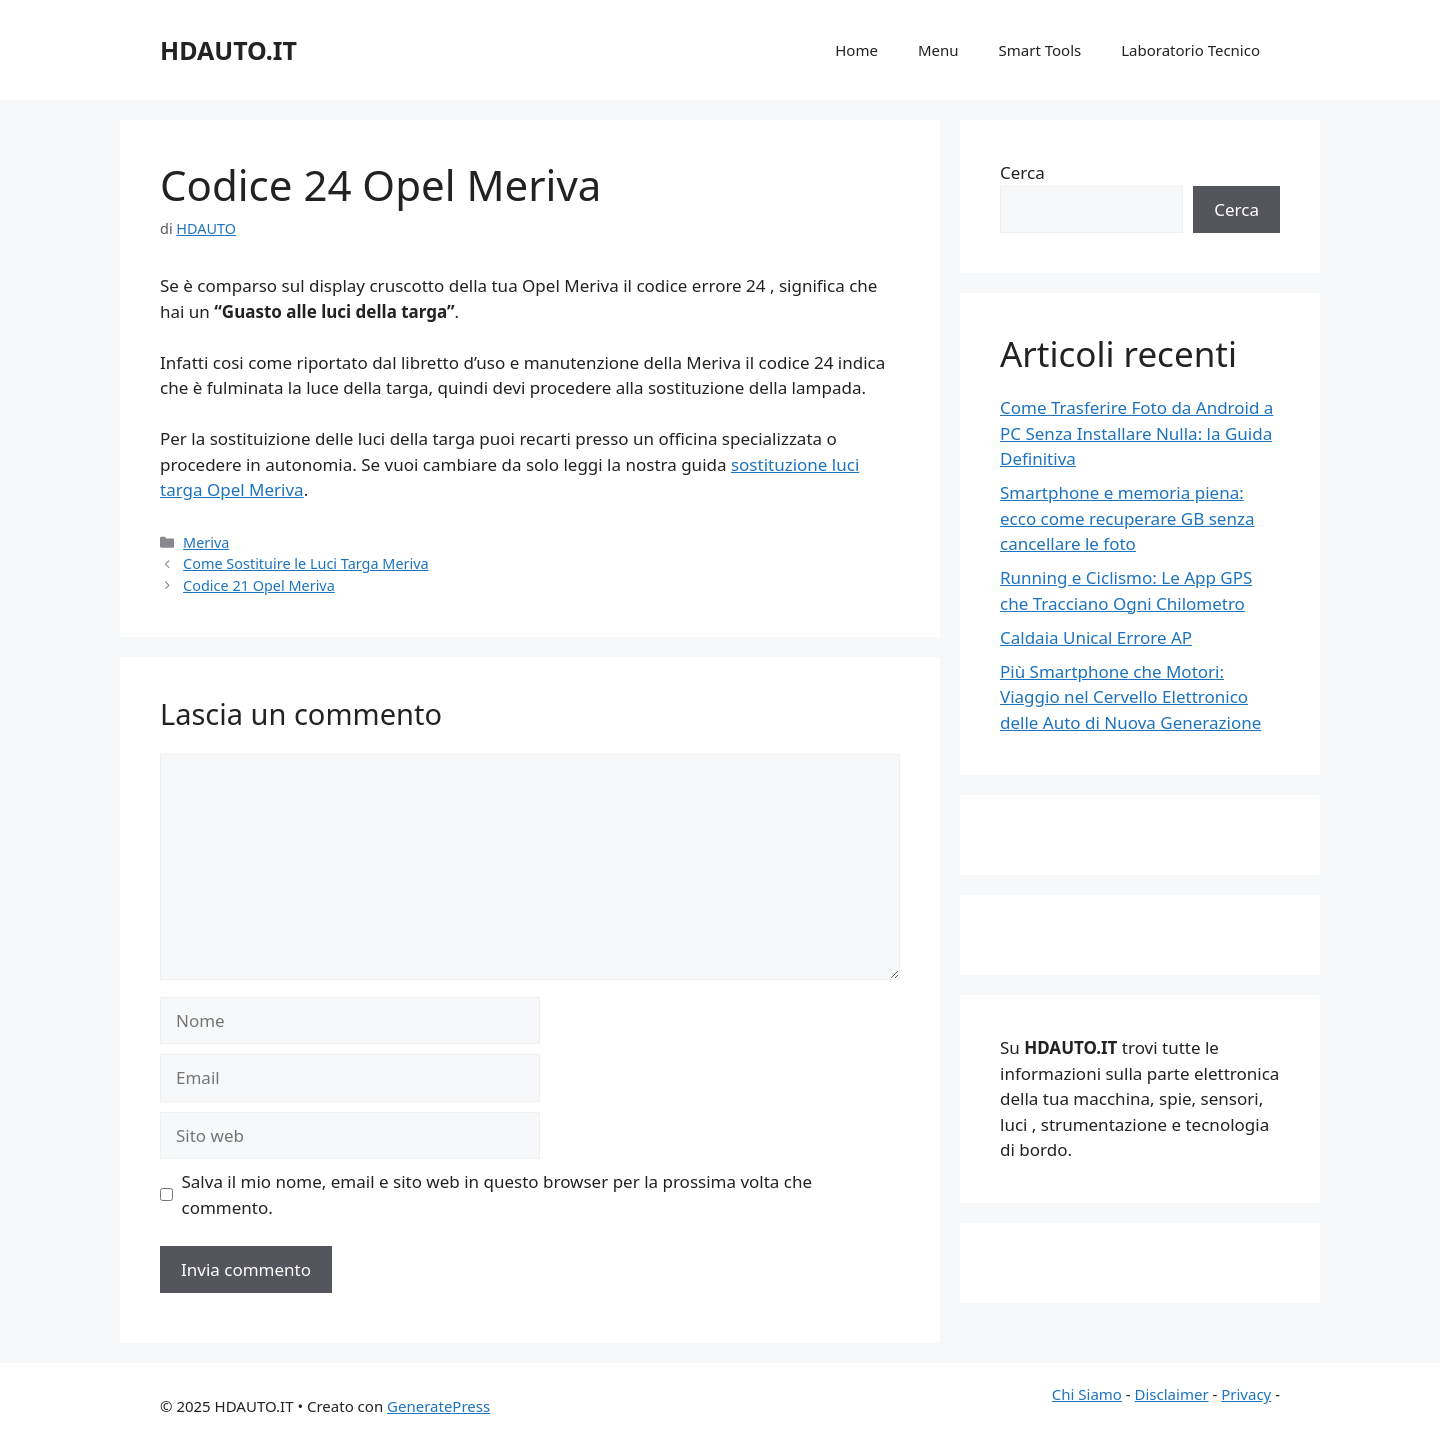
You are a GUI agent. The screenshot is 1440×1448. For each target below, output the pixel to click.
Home (856, 50)
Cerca (1022, 172)
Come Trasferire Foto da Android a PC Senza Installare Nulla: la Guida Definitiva (1136, 433)
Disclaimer (1172, 1394)
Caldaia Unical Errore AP (1096, 637)
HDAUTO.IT (228, 50)
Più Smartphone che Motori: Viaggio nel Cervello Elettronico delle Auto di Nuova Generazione (1130, 697)
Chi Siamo (1087, 1394)
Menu (938, 50)
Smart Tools (1040, 50)
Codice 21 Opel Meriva (259, 585)
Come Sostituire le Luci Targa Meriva (306, 563)
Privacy (1246, 1394)
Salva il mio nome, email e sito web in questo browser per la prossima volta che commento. (497, 1194)
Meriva (206, 542)
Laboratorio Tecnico (1190, 50)
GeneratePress (438, 1406)
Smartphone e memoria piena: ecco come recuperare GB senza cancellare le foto (1127, 518)
